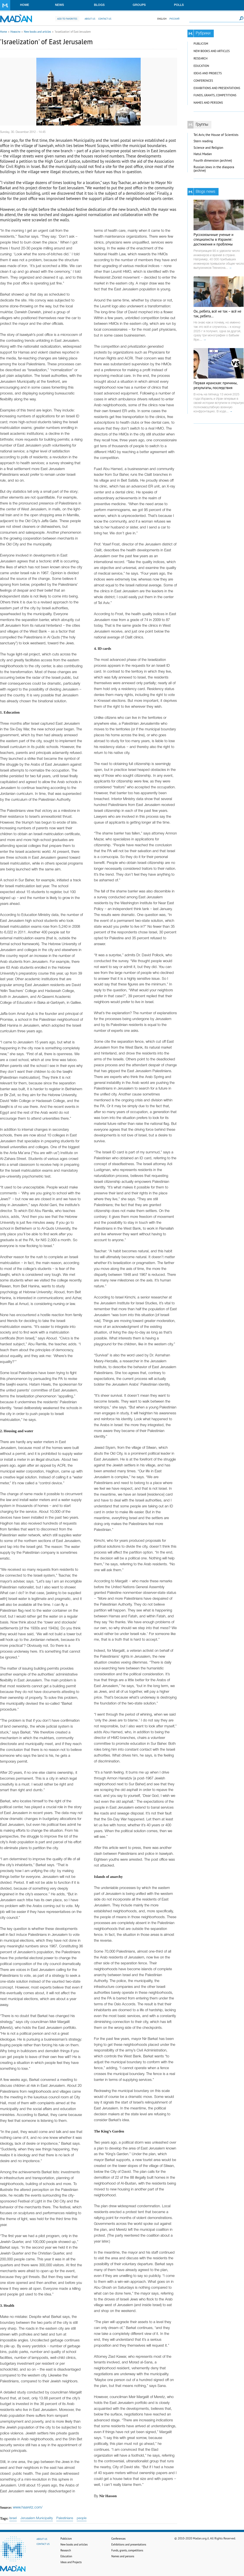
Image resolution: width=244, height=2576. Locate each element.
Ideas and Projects (208, 73)
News (59, 5)
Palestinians (64, 2518)
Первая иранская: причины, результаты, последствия (215, 385)
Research (200, 58)
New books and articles (37, 31)
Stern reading (203, 141)
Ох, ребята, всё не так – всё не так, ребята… (217, 313)
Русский (174, 18)
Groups (139, 5)
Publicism (201, 44)
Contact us (104, 18)
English (161, 18)
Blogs (99, 5)
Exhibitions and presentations (217, 88)
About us (90, 18)
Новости (15, 31)
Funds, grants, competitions (215, 95)
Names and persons (208, 103)
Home (24, 5)
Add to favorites (67, 18)
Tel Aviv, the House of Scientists (216, 135)
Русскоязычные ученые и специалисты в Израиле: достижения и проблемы (213, 239)
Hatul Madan (203, 154)
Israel (13, 2518)
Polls (179, 5)
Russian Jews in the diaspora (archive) (214, 169)
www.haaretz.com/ (28, 2507)
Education (201, 66)
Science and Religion (208, 147)
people (82, 2518)
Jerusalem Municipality (36, 2518)
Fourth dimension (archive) (213, 160)
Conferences (203, 81)
